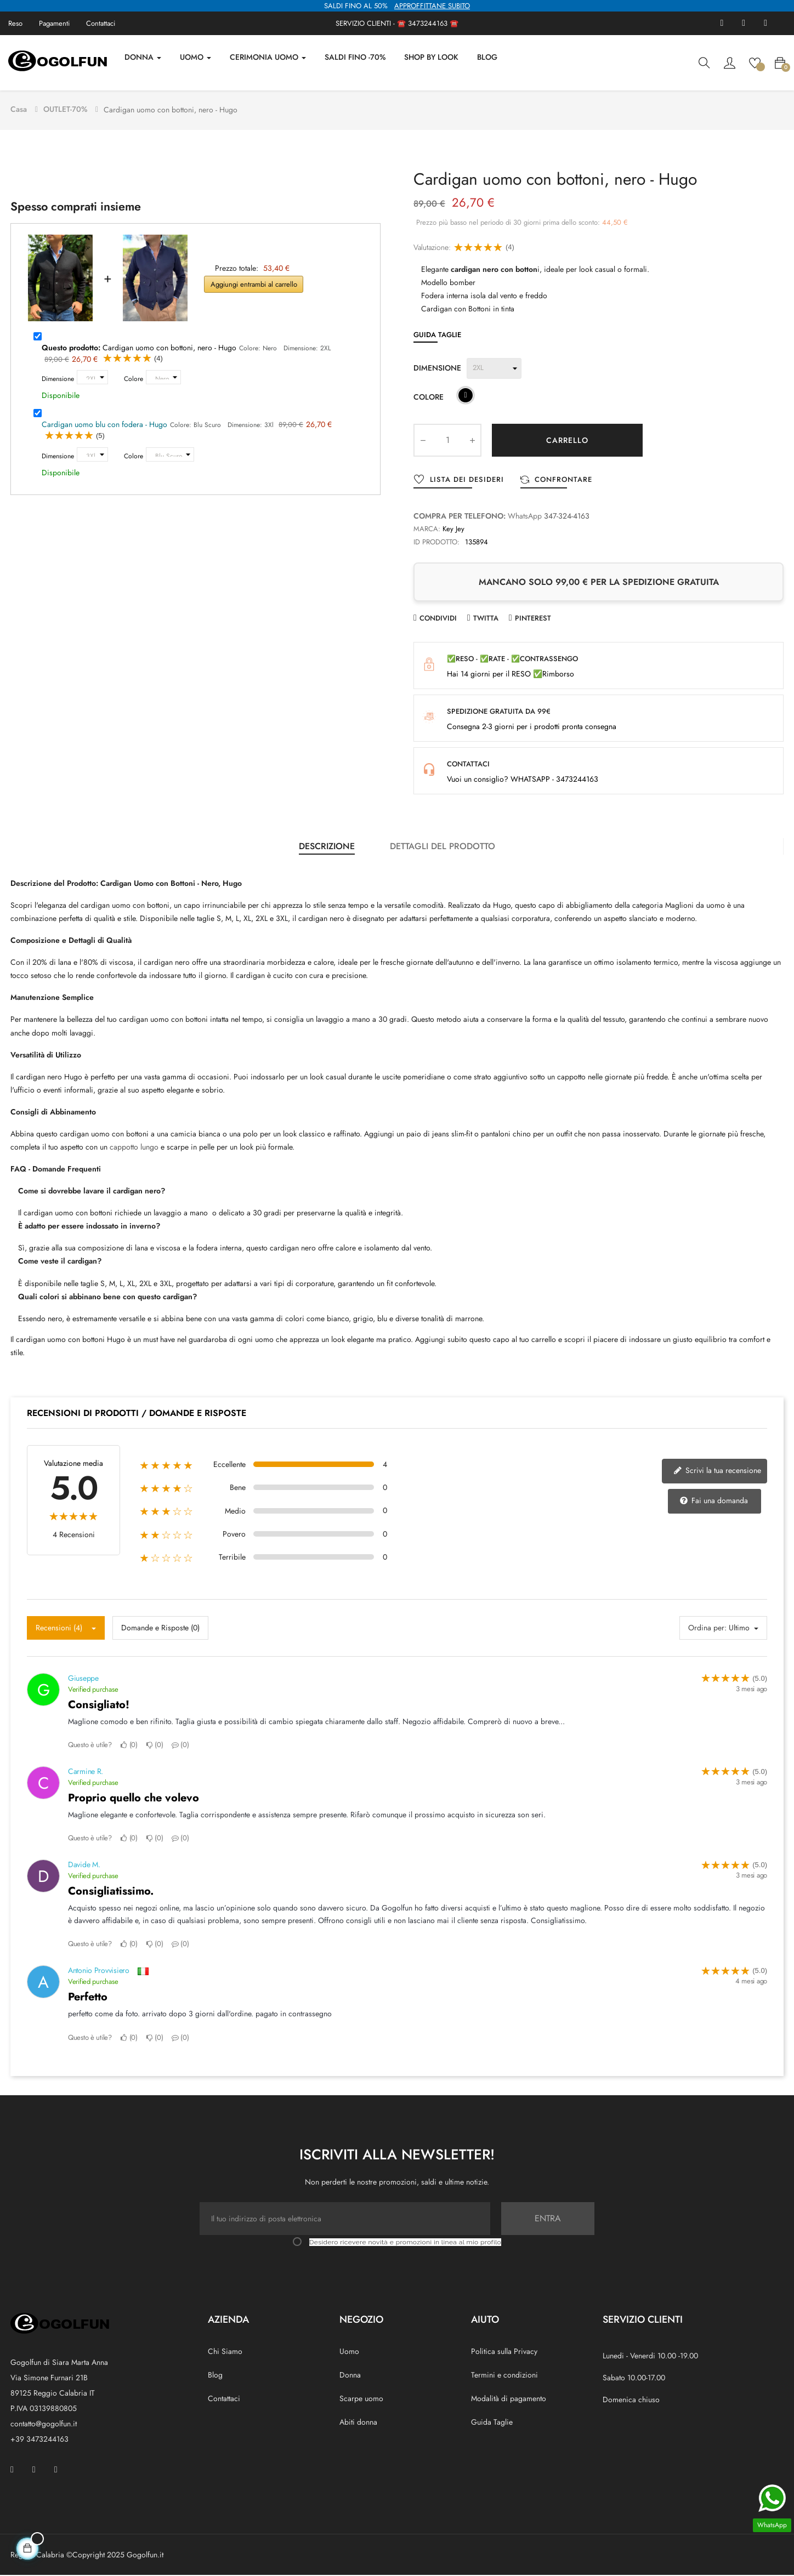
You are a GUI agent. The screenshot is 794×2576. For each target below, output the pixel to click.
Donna (350, 2375)
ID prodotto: (436, 543)
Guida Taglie (437, 336)
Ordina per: (707, 1629)
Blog (215, 2375)
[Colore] (163, 379)
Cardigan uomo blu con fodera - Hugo (104, 425)
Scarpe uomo (361, 2400)
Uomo (349, 2352)
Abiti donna (358, 2423)
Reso (15, 23)
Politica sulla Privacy (504, 2352)
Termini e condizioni (504, 2375)
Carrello (567, 441)
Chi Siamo (225, 2352)
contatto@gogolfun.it (43, 2424)
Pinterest (533, 620)
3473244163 (427, 23)
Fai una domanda (713, 1502)
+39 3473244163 (39, 2440)
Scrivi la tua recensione (717, 1471)
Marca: (426, 530)
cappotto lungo (134, 1147)
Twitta (485, 620)
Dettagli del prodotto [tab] (442, 847)
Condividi (438, 620)
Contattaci (100, 23)
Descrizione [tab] (327, 847)
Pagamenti (54, 23)
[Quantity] (447, 441)
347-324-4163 (566, 516)
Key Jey (453, 530)
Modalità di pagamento (508, 2400)
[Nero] (465, 398)
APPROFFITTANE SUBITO (432, 6)
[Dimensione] (92, 379)
